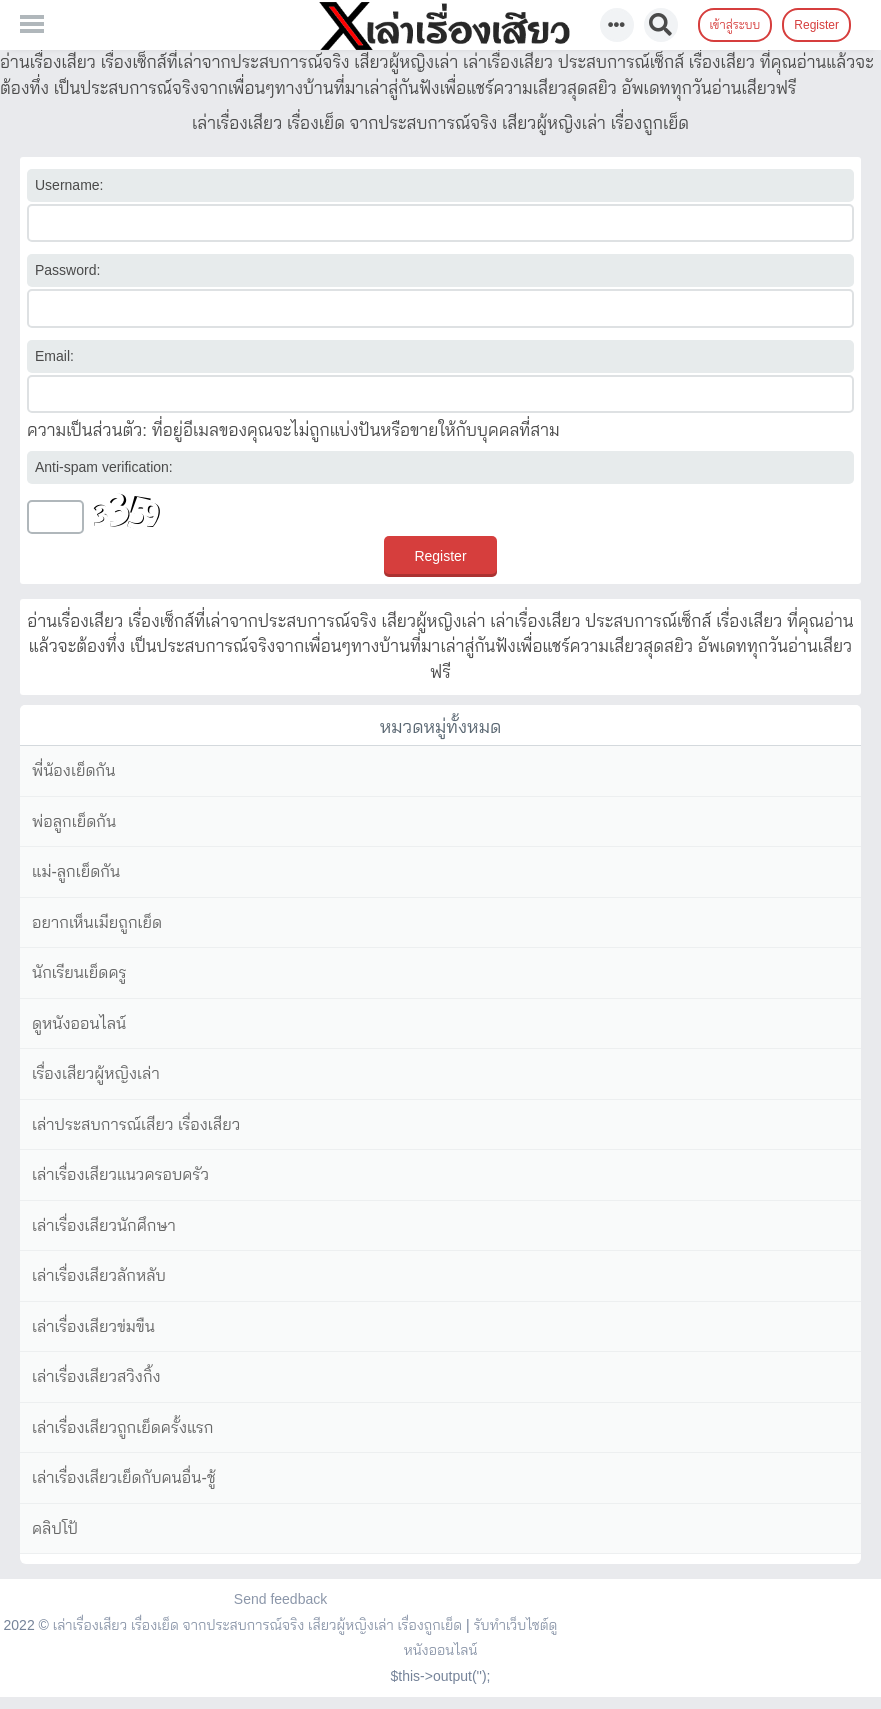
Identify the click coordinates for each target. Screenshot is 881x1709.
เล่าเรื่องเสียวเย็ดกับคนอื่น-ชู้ (124, 1477)
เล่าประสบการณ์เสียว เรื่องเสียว (136, 1124)
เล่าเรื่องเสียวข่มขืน (93, 1326)
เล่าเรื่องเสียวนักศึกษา (104, 1225)
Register (816, 25)
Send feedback (280, 1599)
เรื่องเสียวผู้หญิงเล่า (96, 1073)
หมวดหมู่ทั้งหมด (441, 727)
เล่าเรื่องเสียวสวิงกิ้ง (96, 1376)
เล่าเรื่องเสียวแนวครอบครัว (120, 1174)
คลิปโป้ (55, 1528)
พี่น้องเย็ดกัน (73, 770)
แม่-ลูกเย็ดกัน (76, 871)
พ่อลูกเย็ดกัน (74, 821)
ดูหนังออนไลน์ (79, 1023)
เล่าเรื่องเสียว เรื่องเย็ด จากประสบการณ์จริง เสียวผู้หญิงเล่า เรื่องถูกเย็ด (257, 1625)
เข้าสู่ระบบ (735, 25)
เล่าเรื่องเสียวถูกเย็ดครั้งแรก (122, 1427)
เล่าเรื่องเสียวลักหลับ (99, 1275)
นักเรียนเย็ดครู (79, 972)
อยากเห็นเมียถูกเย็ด (97, 922)
